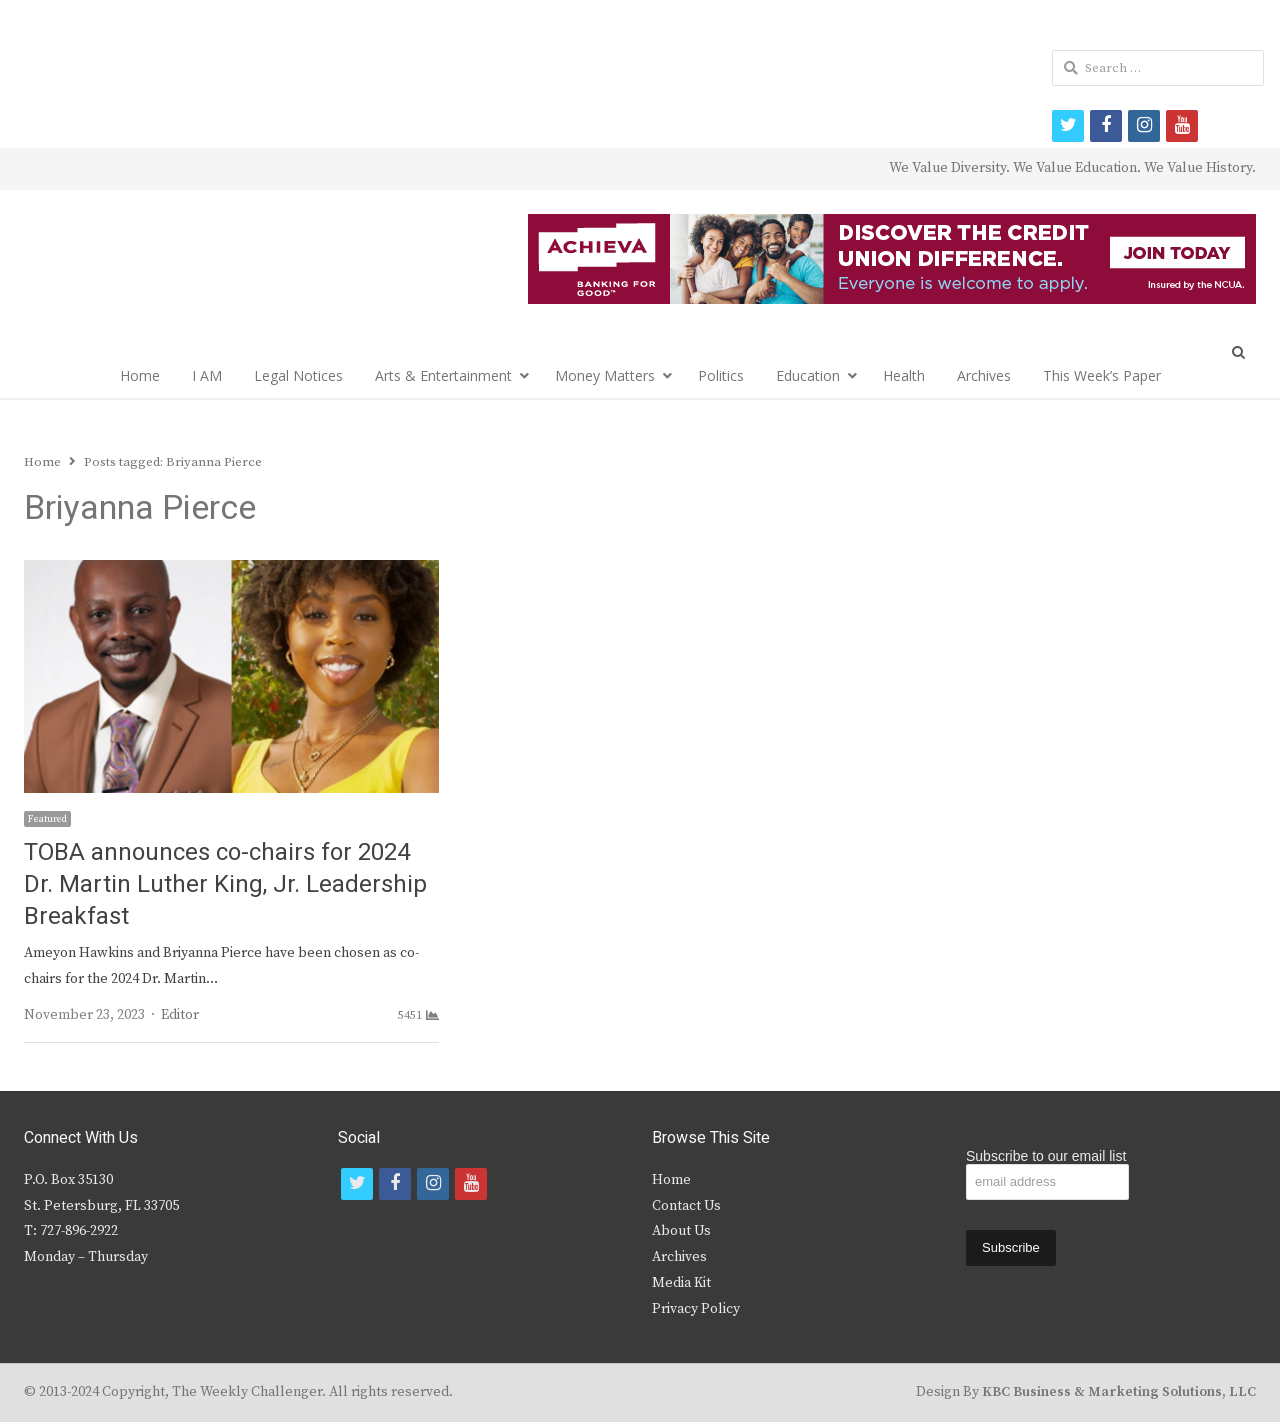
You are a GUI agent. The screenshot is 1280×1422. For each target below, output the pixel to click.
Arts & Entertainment (443, 375)
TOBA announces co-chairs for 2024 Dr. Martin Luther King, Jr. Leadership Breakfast (225, 884)
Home (140, 375)
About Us (681, 1231)
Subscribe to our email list (1046, 1156)
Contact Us (686, 1206)
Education (808, 375)
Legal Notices (298, 375)
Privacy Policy (696, 1309)
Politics (721, 375)
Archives (984, 375)
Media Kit (681, 1283)
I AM (207, 375)
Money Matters (605, 375)
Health (904, 375)
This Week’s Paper (1102, 375)
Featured (47, 819)
